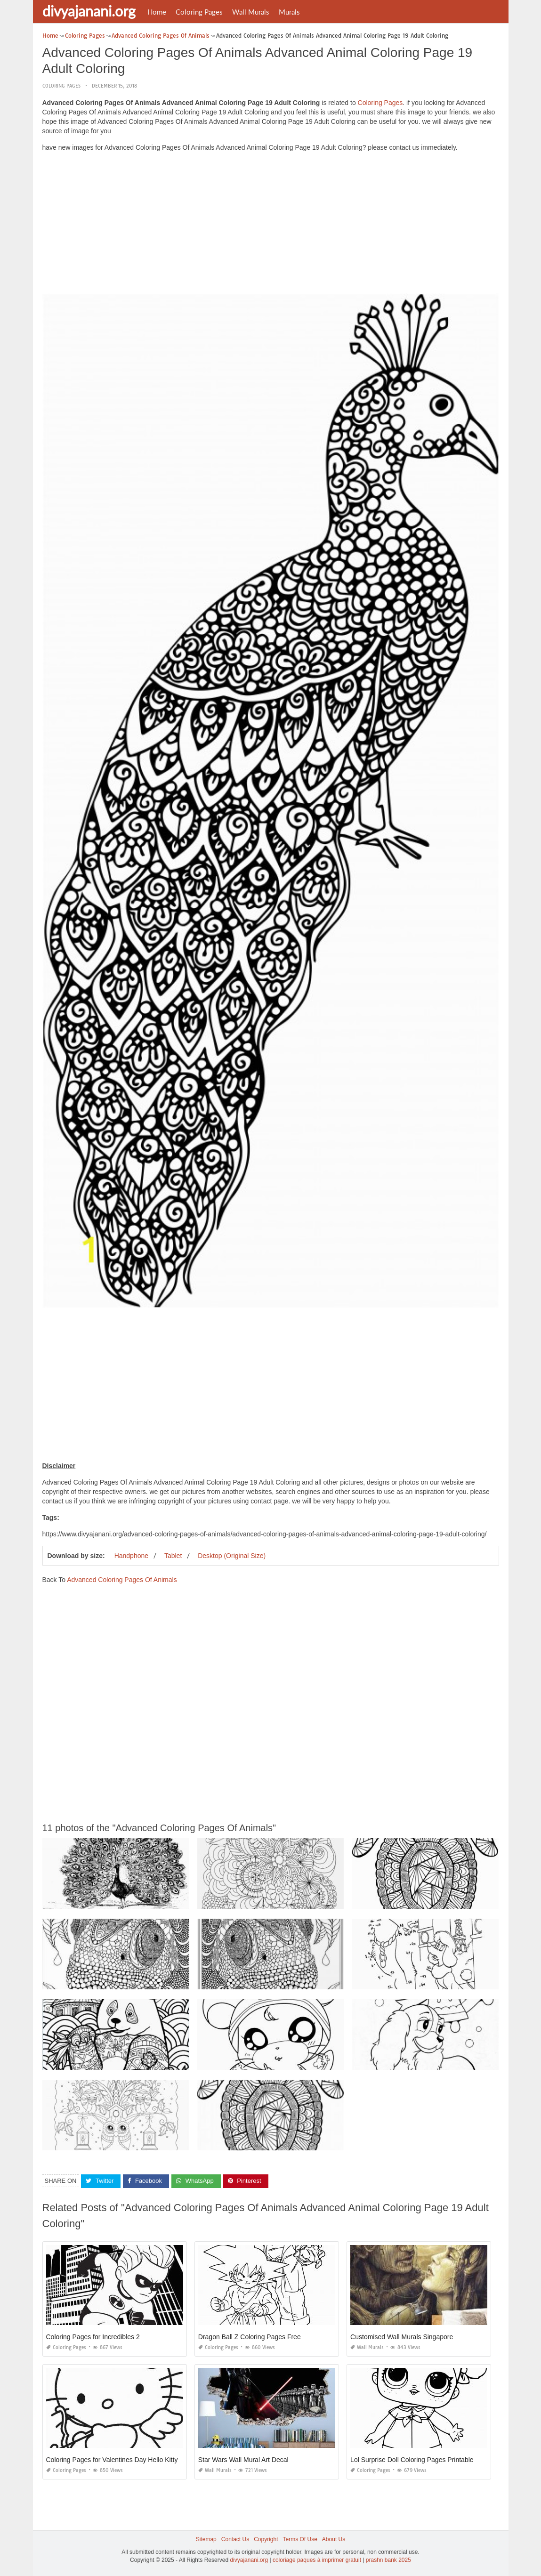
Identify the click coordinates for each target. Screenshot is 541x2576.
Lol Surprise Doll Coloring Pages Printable (411, 2459)
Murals (289, 12)
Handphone (131, 1555)
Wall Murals (250, 12)
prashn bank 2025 (388, 2560)
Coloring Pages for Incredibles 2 (93, 2337)
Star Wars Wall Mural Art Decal (243, 2459)
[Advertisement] (270, 225)
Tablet (173, 1555)
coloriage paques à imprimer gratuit (317, 2560)
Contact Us (235, 2539)
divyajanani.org (89, 10)
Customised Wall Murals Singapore (401, 2337)
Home (156, 12)
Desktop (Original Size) (232, 1555)
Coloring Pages (199, 12)
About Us (333, 2539)
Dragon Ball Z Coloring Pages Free (249, 2337)
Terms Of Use (300, 2539)
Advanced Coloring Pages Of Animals (122, 1579)
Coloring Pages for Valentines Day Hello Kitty (112, 2459)
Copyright (266, 2539)
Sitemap (206, 2539)
